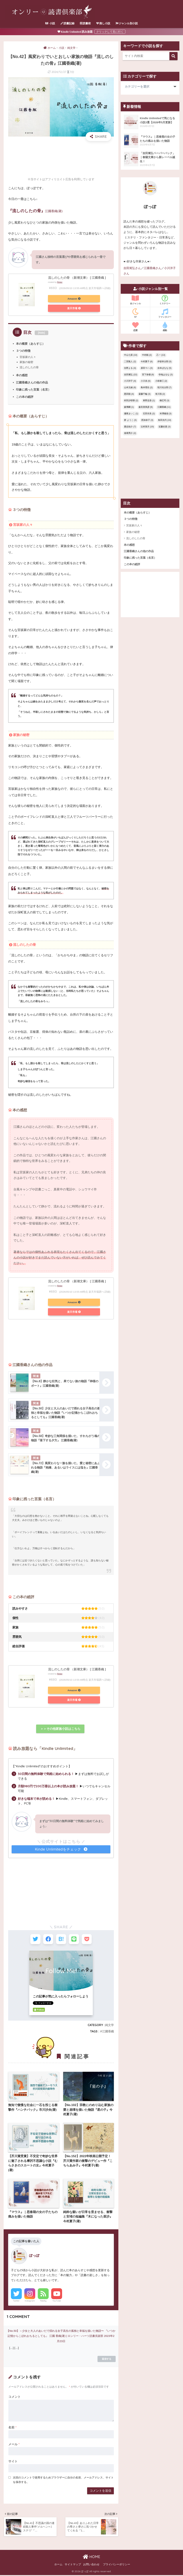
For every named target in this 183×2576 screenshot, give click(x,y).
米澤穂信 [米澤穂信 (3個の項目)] (166, 413)
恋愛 (135, 326)
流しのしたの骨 (29, 367)
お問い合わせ (91, 2565)
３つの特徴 (23, 350)
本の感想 (22, 375)
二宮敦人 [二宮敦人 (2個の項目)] (130, 361)
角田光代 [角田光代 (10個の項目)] (164, 420)
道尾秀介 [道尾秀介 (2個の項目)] (130, 433)
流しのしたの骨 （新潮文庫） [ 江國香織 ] (77, 277)
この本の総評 (24, 397)
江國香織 (108, 2031)
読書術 (85, 23)
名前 (12, 2428)
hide (41, 332)
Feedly (43, 2301)
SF (135, 313)
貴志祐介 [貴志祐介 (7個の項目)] (130, 426)
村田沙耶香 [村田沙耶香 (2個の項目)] (131, 400)
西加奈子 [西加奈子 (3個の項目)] (147, 420)
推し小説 (103, 23)
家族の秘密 (26, 362)
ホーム (58, 2565)
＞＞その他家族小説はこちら (60, 1729)
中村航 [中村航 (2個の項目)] (147, 354)
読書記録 (67, 23)
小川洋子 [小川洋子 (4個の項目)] (130, 381)
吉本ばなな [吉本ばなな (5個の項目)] (164, 367)
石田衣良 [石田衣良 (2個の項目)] (149, 413)
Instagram (30, 2301)
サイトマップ (73, 2565)
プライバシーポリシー (116, 2565)
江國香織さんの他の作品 (32, 382)
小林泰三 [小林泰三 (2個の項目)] (161, 381)
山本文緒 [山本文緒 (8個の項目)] (130, 387)
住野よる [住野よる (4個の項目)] (130, 367)
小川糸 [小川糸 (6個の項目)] (146, 381)
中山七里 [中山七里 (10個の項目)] (130, 354)
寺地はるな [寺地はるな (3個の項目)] (165, 374)
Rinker (59, 282)
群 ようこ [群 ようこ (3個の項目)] (130, 420)
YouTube (56, 2301)
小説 (50, 23)
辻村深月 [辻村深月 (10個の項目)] (147, 426)
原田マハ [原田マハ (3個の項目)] (147, 367)
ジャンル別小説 (127, 23)
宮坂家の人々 (28, 356)
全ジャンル (135, 299)
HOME (91, 2558)
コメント (14, 2397)
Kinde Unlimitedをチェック (58, 1849)
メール (14, 2445)
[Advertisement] (61, 159)
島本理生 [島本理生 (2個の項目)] (147, 387)
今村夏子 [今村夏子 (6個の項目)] (147, 361)
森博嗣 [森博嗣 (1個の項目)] (129, 407)
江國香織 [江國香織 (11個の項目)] (164, 407)
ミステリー (165, 299)
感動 (165, 326)
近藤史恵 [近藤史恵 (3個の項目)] (164, 426)
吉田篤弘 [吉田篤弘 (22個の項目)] (130, 374)
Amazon (72, 298)
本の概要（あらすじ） (30, 343)
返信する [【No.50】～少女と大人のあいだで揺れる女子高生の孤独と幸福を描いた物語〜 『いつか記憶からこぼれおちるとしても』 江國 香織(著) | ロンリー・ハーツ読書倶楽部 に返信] (106, 2359)
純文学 (109, 2025)
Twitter (16, 2301)
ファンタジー (165, 313)
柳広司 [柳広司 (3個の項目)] (164, 400)
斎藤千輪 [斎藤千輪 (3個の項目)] (145, 394)
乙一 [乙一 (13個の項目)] (160, 354)
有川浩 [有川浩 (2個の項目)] (160, 394)
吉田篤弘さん (132, 268)
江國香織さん (152, 268)
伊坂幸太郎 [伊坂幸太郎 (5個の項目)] (164, 361)
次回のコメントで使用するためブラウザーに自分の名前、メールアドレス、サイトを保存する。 (63, 2480)
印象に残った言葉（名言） (33, 389)
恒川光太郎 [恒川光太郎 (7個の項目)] (164, 387)
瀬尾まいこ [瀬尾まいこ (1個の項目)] (131, 413)
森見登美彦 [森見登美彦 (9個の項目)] (146, 407)
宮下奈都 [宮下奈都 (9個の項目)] (148, 374)
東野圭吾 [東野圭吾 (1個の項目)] (149, 400)
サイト (13, 2462)
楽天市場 (72, 308)
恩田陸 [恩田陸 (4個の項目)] (129, 394)
